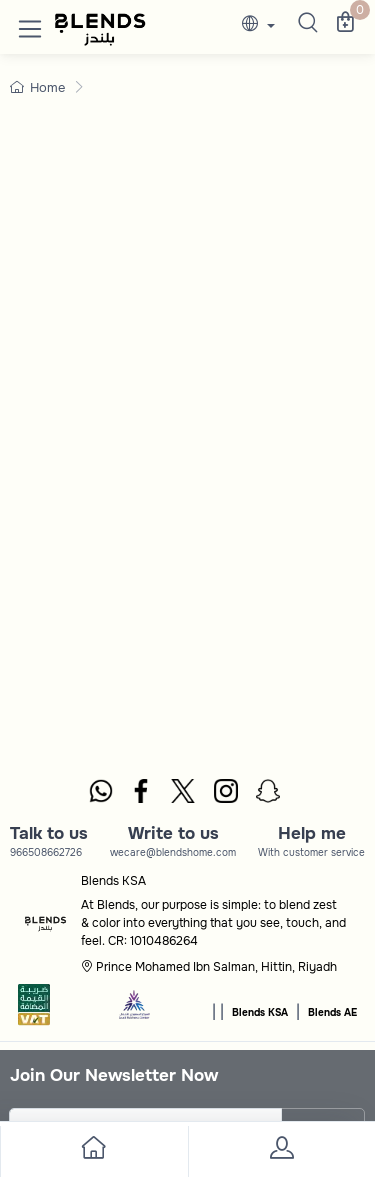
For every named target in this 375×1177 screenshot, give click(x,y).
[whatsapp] (100, 794)
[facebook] (142, 794)
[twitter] (184, 794)
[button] (30, 25)
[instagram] (227, 794)
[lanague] (263, 25)
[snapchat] (269, 794)
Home (37, 87)
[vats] (34, 1010)
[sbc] (135, 1010)
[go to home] (94, 1151)
